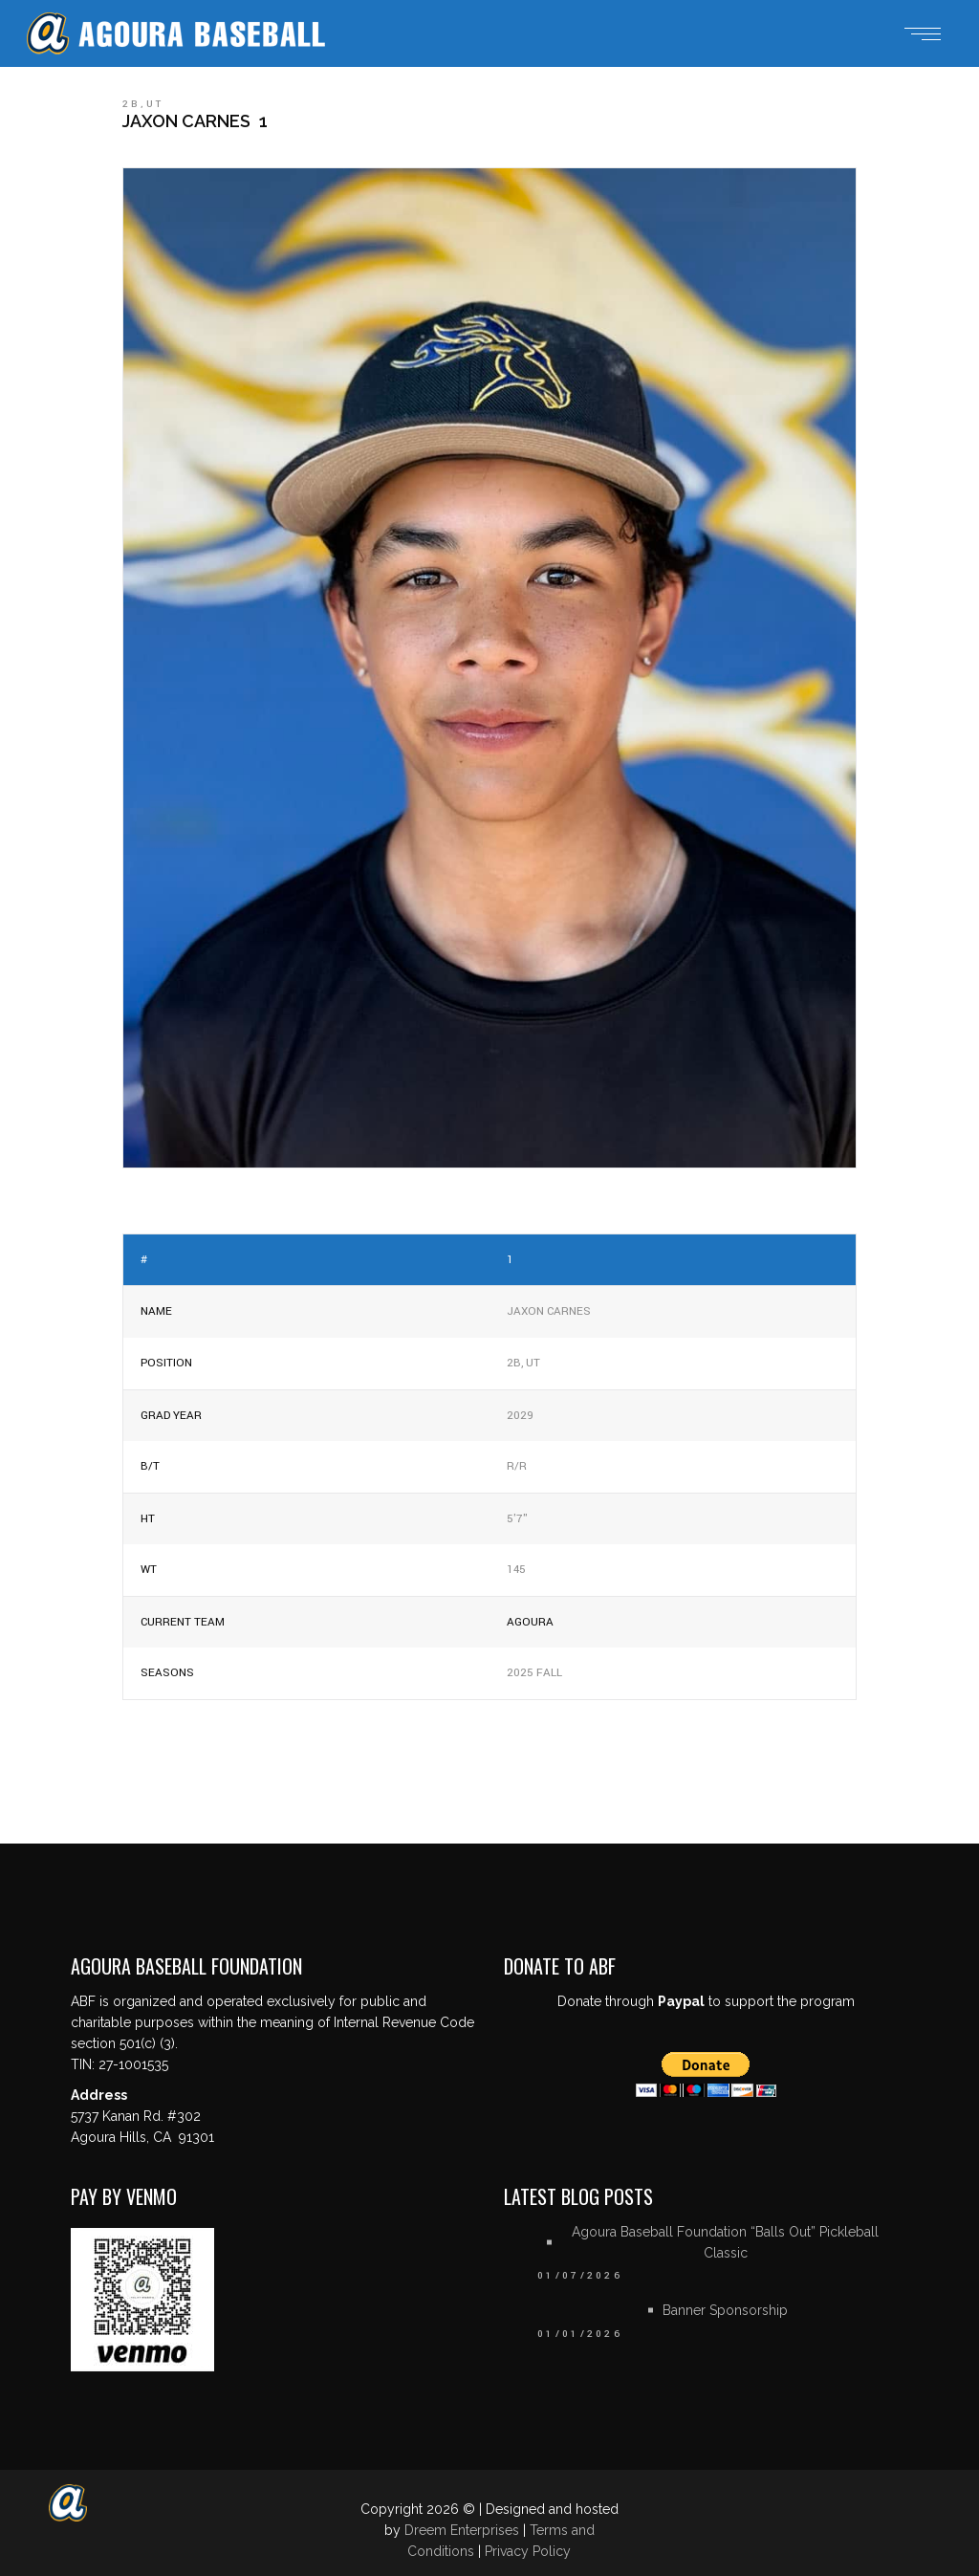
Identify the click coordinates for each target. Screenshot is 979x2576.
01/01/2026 (579, 2334)
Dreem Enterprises (461, 2530)
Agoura (530, 1622)
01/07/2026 (579, 2275)
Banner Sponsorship (725, 2310)
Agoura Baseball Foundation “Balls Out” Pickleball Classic (725, 2242)
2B (131, 104)
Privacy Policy (528, 2551)
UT (155, 104)
